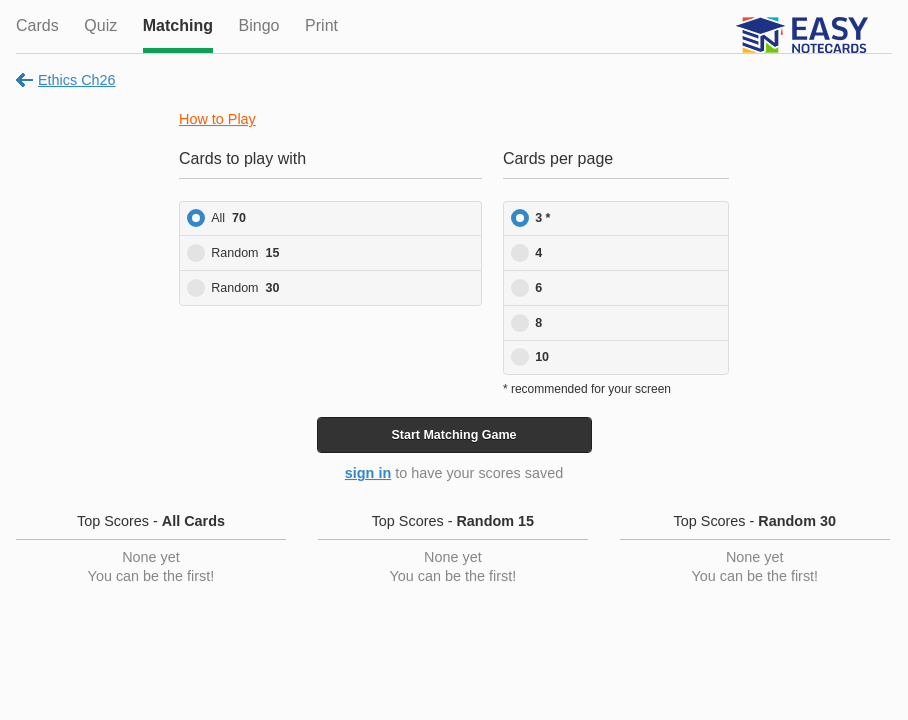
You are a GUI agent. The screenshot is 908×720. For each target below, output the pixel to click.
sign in (368, 473)
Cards (37, 25)
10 (542, 357)
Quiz (100, 25)
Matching (178, 25)
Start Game (453, 435)
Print (321, 25)
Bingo (259, 25)
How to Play (217, 119)
